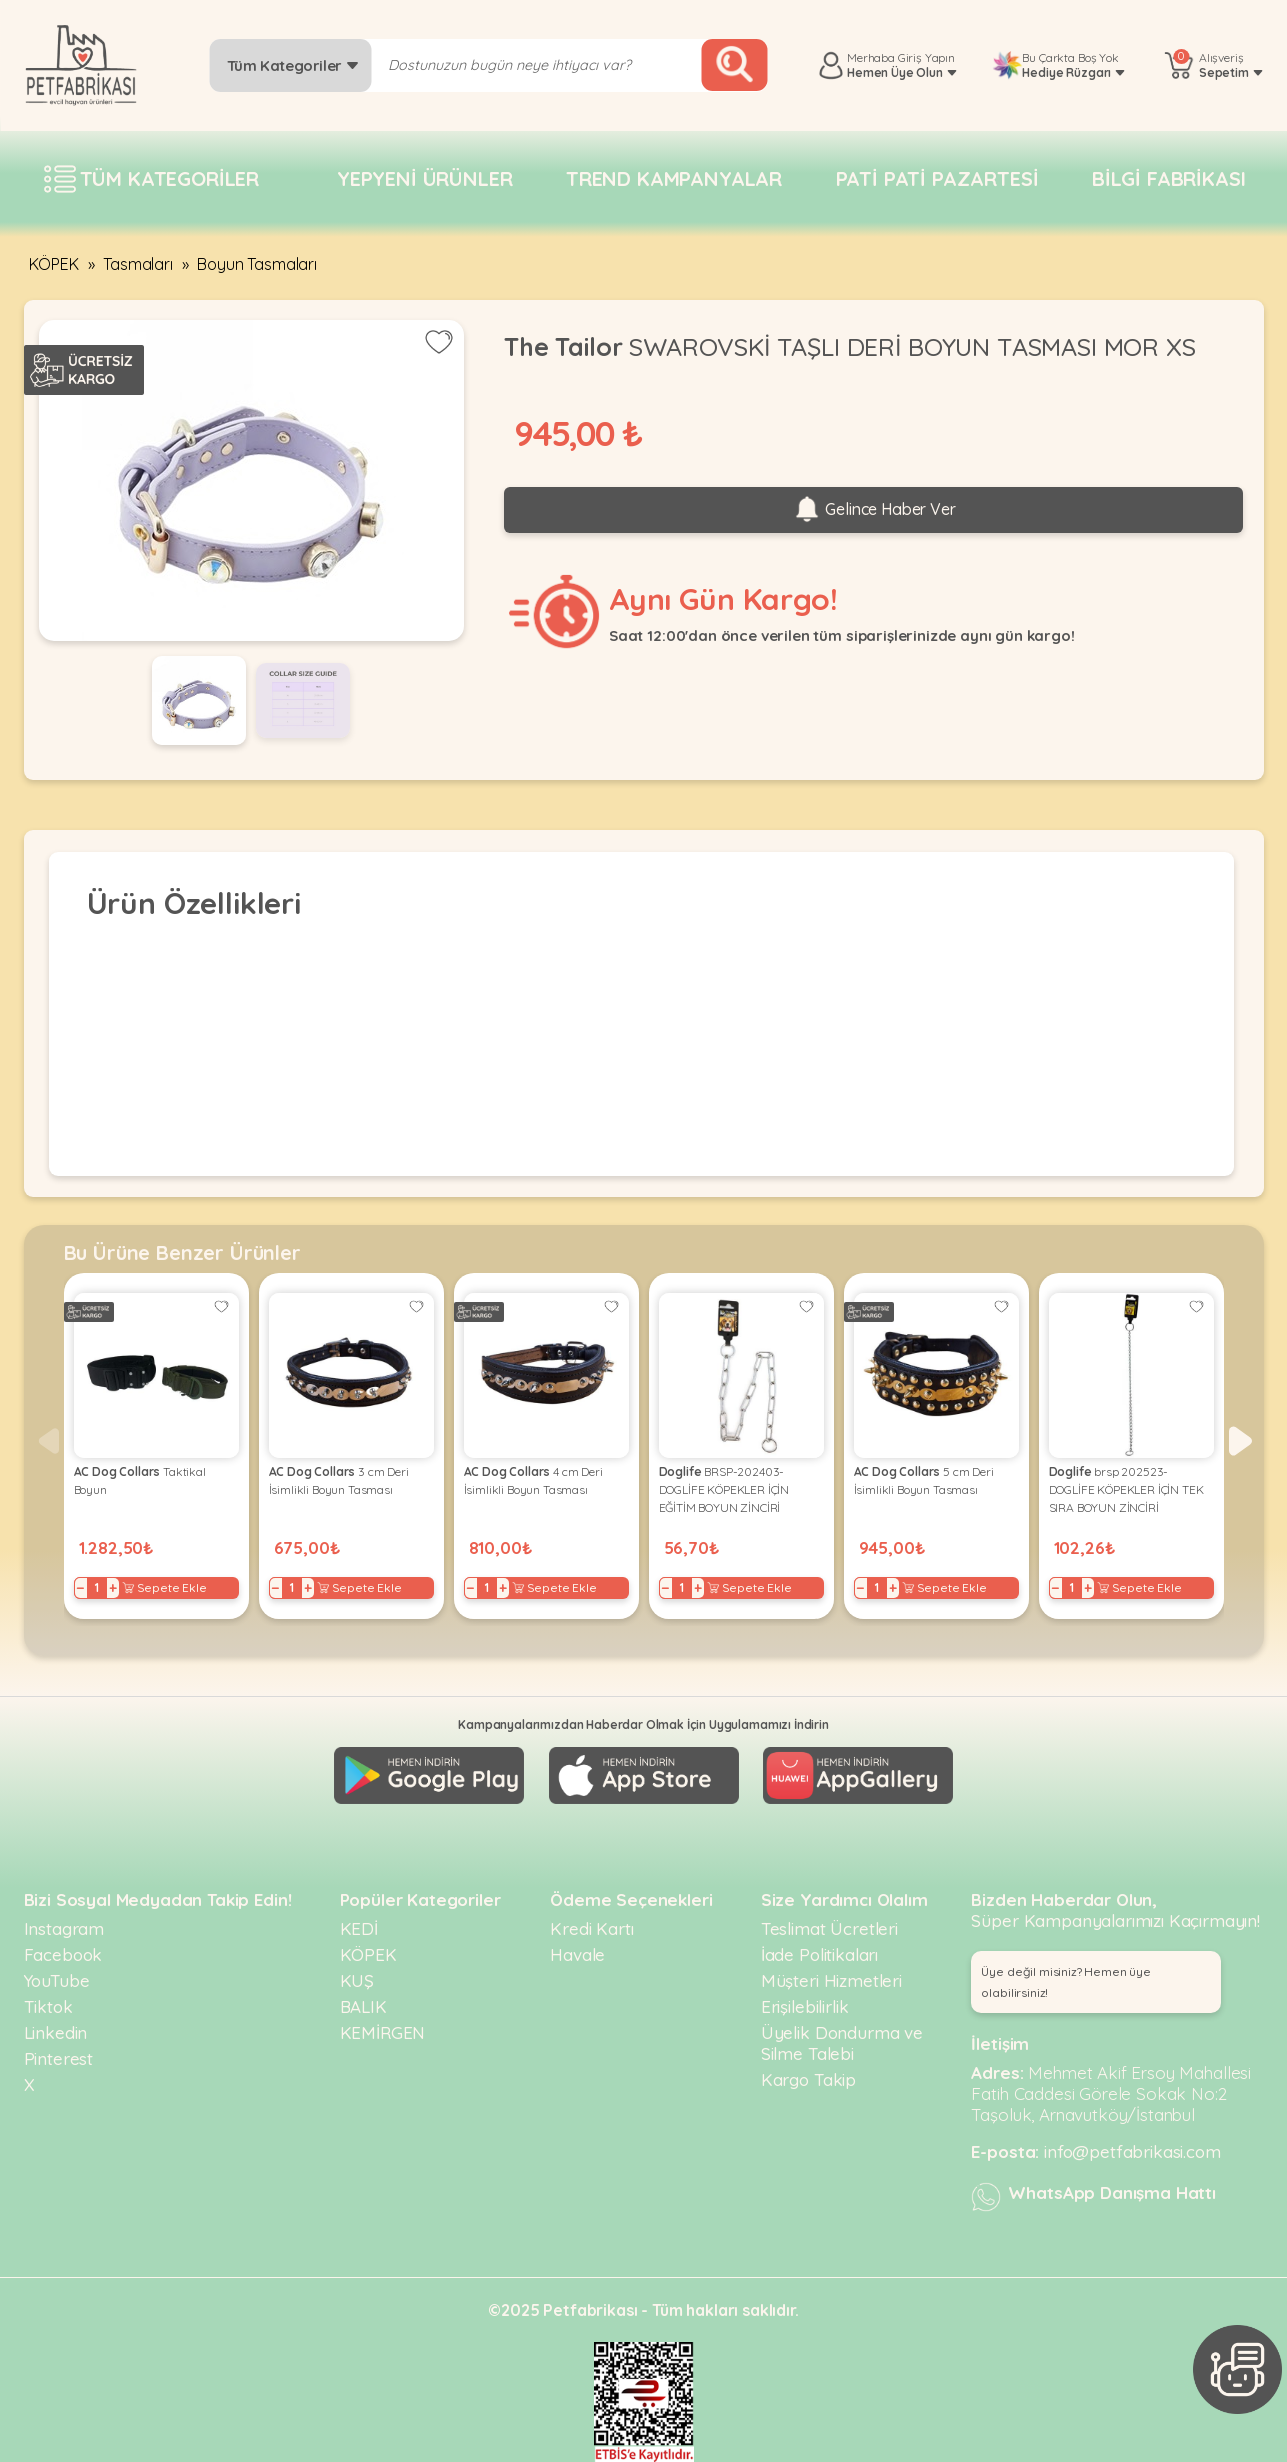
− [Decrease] (80, 1588)
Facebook (63, 1954)
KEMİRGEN (383, 2032)
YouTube (57, 1980)
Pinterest (59, 2058)
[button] (1240, 1441)
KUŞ (357, 1980)
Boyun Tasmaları (257, 264)
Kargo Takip (808, 2079)
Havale (577, 1954)
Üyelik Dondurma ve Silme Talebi (842, 2043)
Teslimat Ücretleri (829, 1928)
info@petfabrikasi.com (1132, 2151)
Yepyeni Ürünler (425, 178)
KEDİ (359, 1928)
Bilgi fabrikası (1169, 178)
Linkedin (56, 2032)
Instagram (64, 1928)
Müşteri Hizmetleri (831, 1980)
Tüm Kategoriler (293, 65)
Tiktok (48, 2006)
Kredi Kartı (591, 1928)
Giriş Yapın (926, 57)
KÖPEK (54, 264)
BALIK (363, 2006)
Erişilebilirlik (805, 2006)
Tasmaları (138, 264)
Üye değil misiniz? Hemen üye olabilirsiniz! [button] (1066, 1982)
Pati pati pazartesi (937, 178)
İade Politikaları (819, 1954)
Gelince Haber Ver (874, 510)
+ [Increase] (113, 1588)
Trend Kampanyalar (674, 178)
